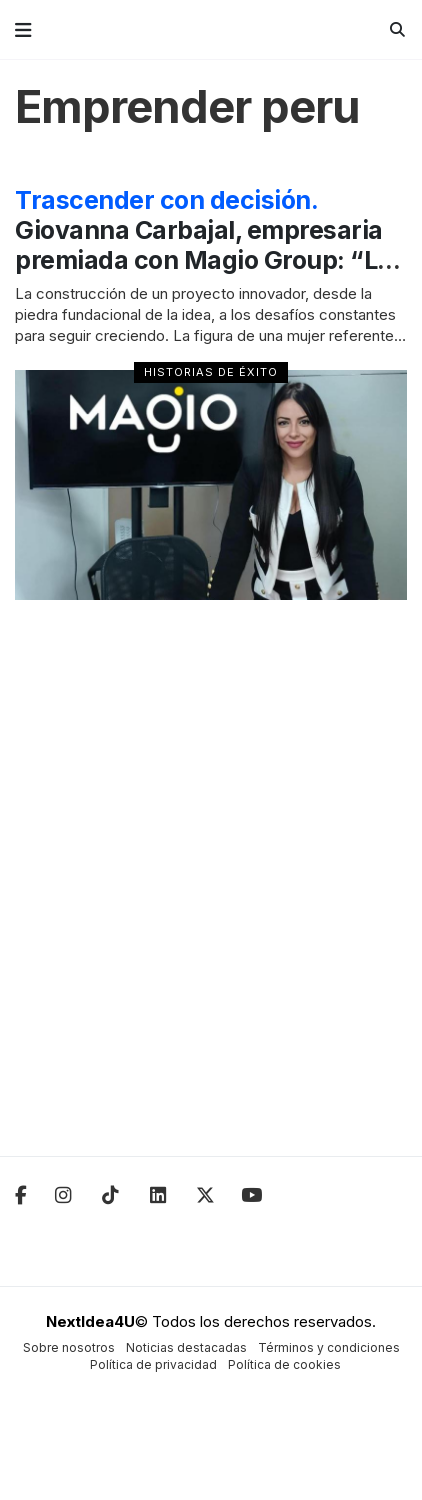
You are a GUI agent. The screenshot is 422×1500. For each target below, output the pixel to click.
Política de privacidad (153, 1364)
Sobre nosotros (69, 1347)
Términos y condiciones (329, 1347)
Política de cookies (284, 1364)
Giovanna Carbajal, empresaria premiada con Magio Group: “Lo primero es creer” (203, 245)
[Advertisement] (211, 891)
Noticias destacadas (186, 1347)
